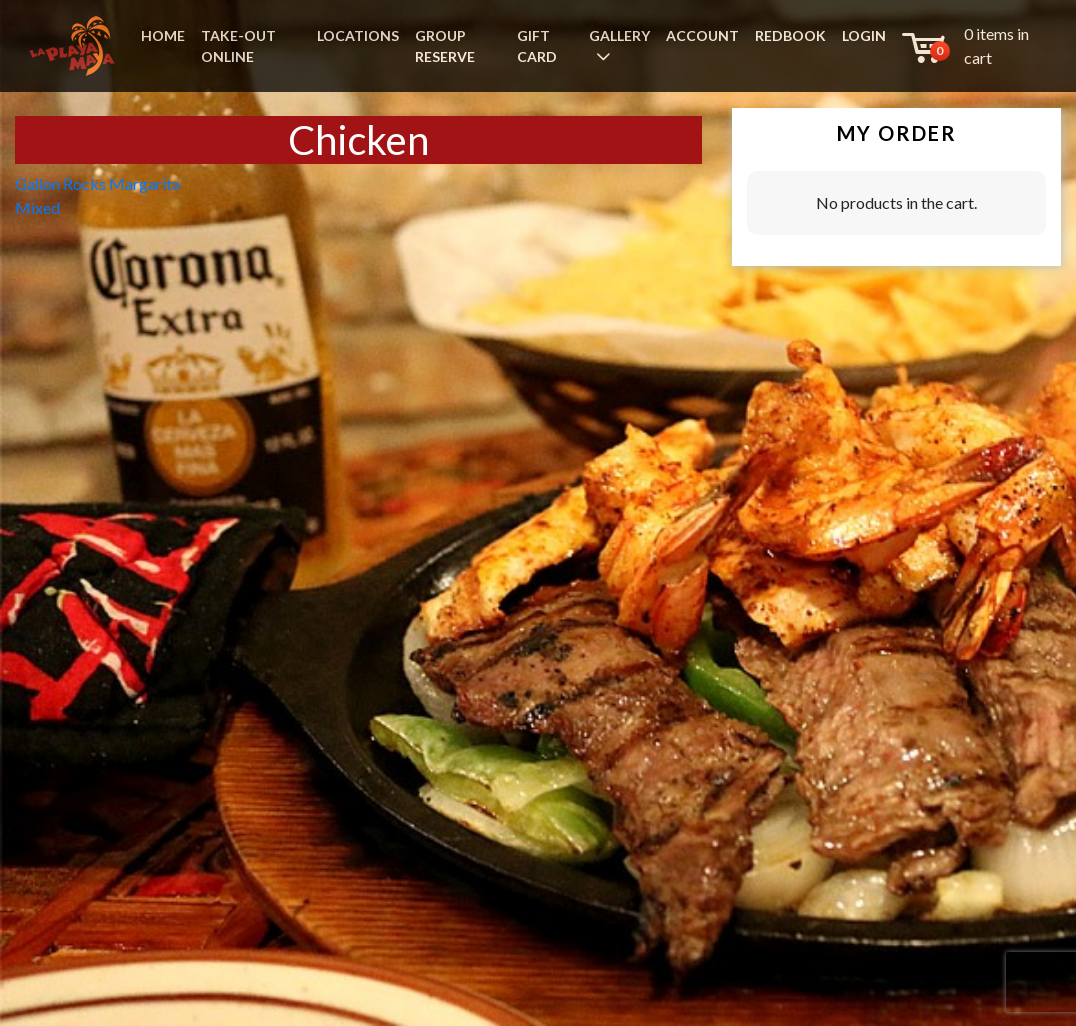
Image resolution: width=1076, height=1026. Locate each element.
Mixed (37, 207)
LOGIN (864, 35)
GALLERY (619, 35)
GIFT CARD (537, 46)
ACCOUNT (702, 35)
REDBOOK (790, 35)
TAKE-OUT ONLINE (238, 46)
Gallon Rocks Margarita (97, 183)
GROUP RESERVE (445, 46)
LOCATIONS (358, 35)
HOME (163, 35)
